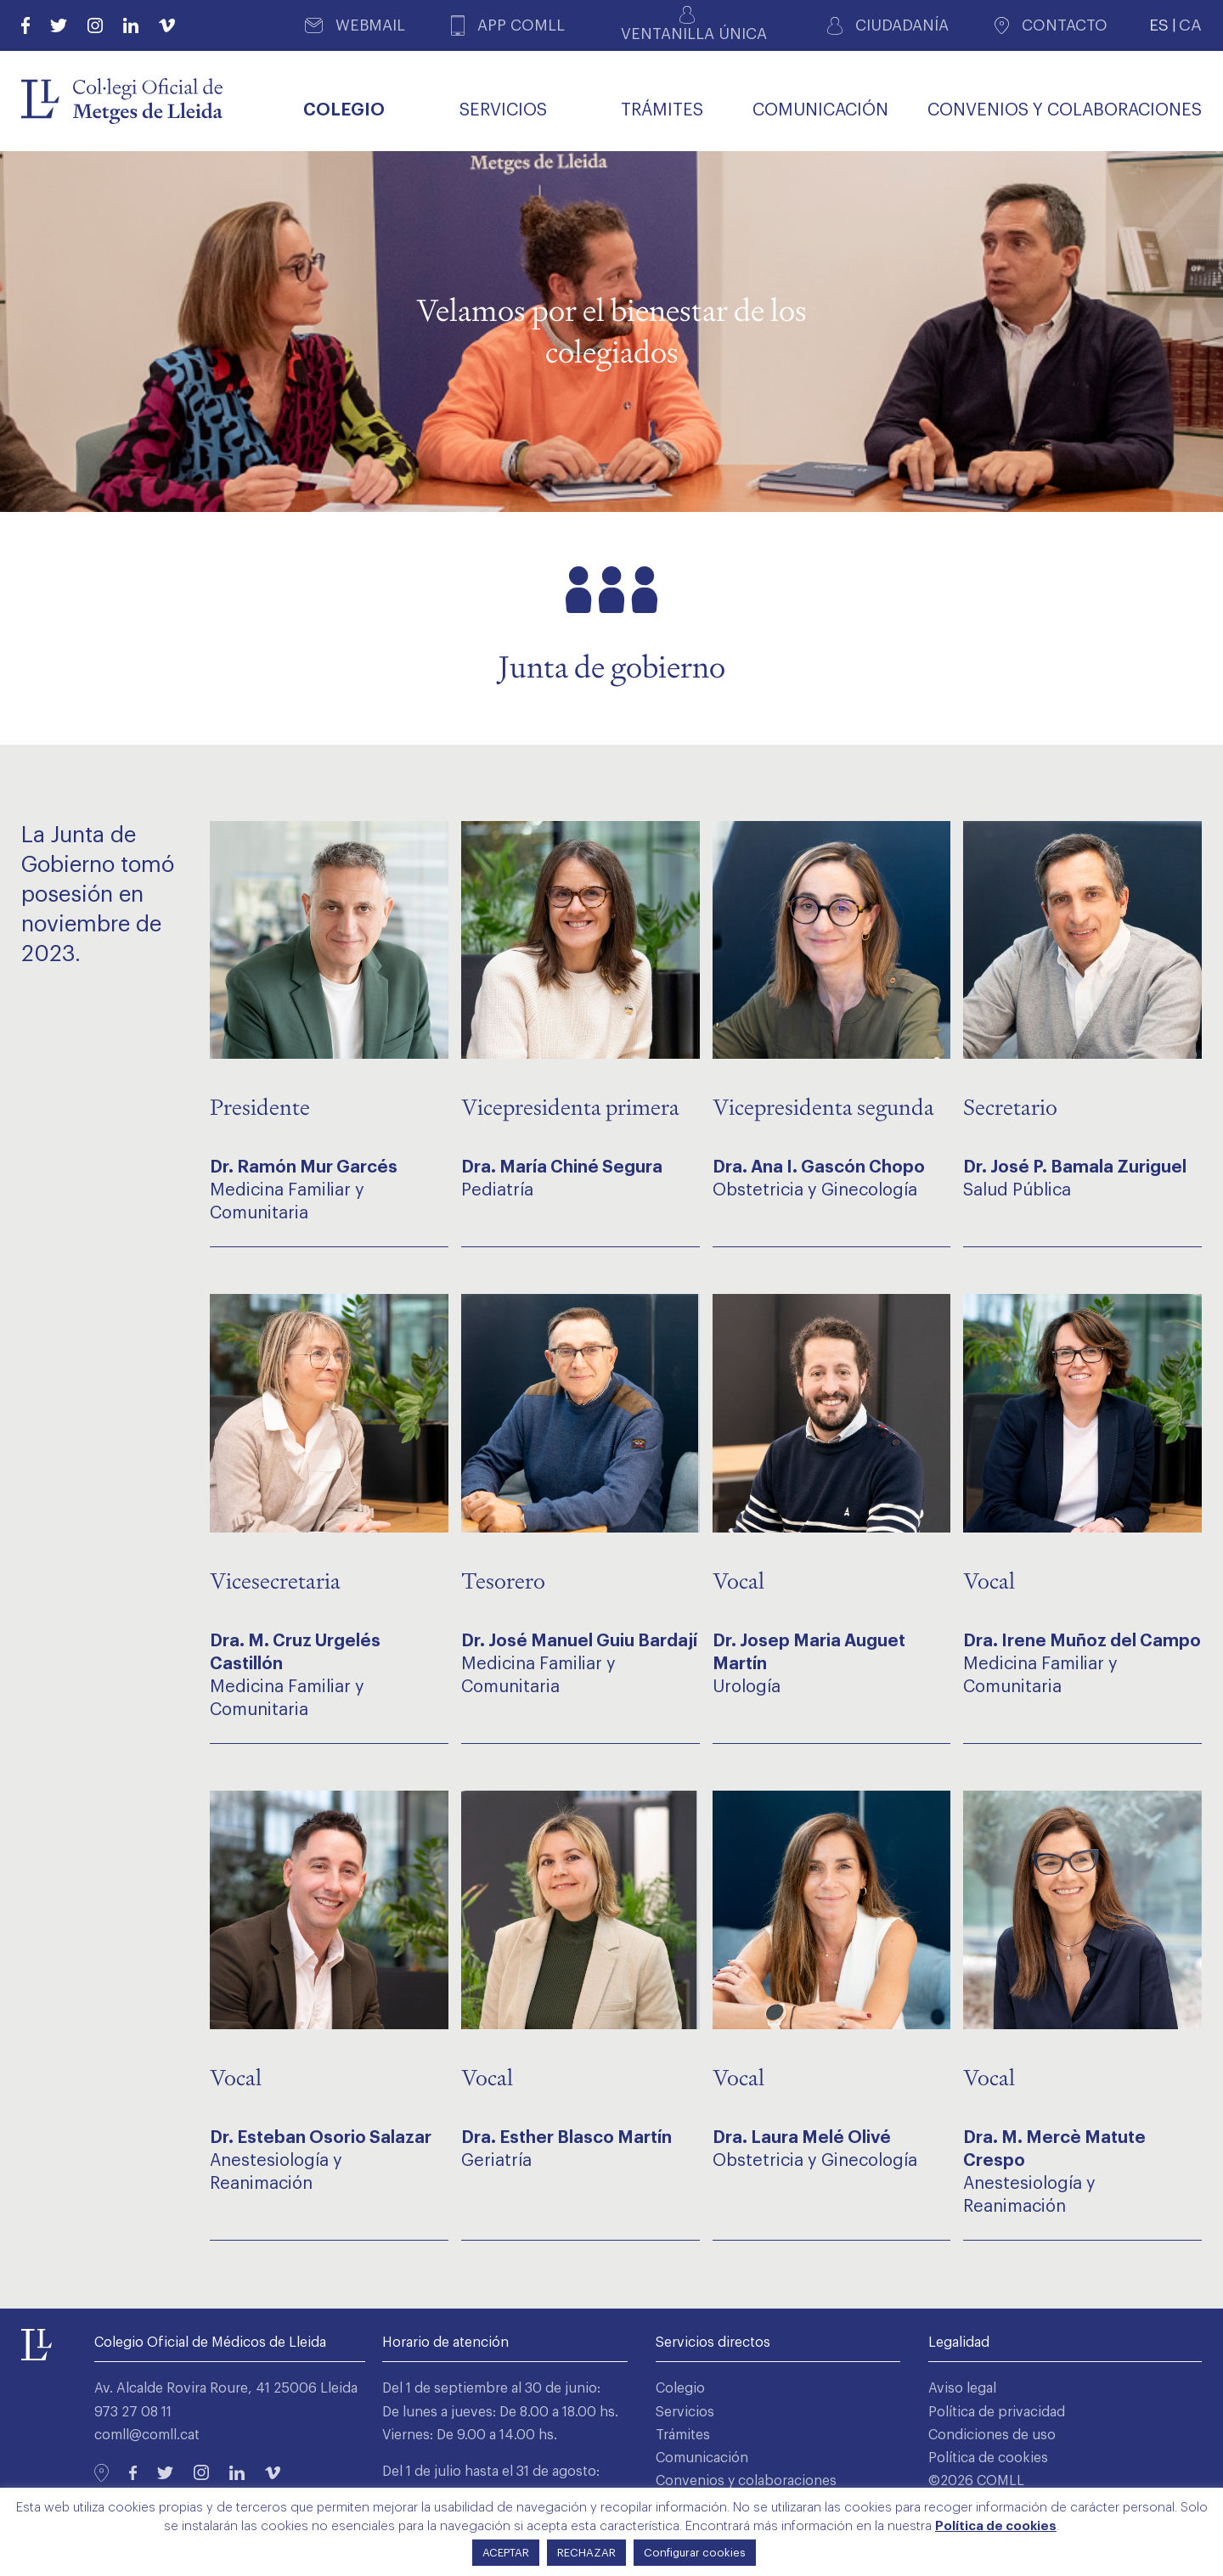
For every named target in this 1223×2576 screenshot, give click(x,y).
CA (1190, 25)
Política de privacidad (996, 2412)
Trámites (683, 2435)
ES (1159, 25)
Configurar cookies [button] (695, 2552)
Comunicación (702, 2458)
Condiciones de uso (992, 2435)
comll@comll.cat (147, 2435)
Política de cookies (988, 2458)
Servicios (685, 2412)
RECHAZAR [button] (586, 2552)
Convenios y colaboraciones (746, 2481)
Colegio (680, 2388)
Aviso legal (962, 2388)
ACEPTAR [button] (505, 2552)
